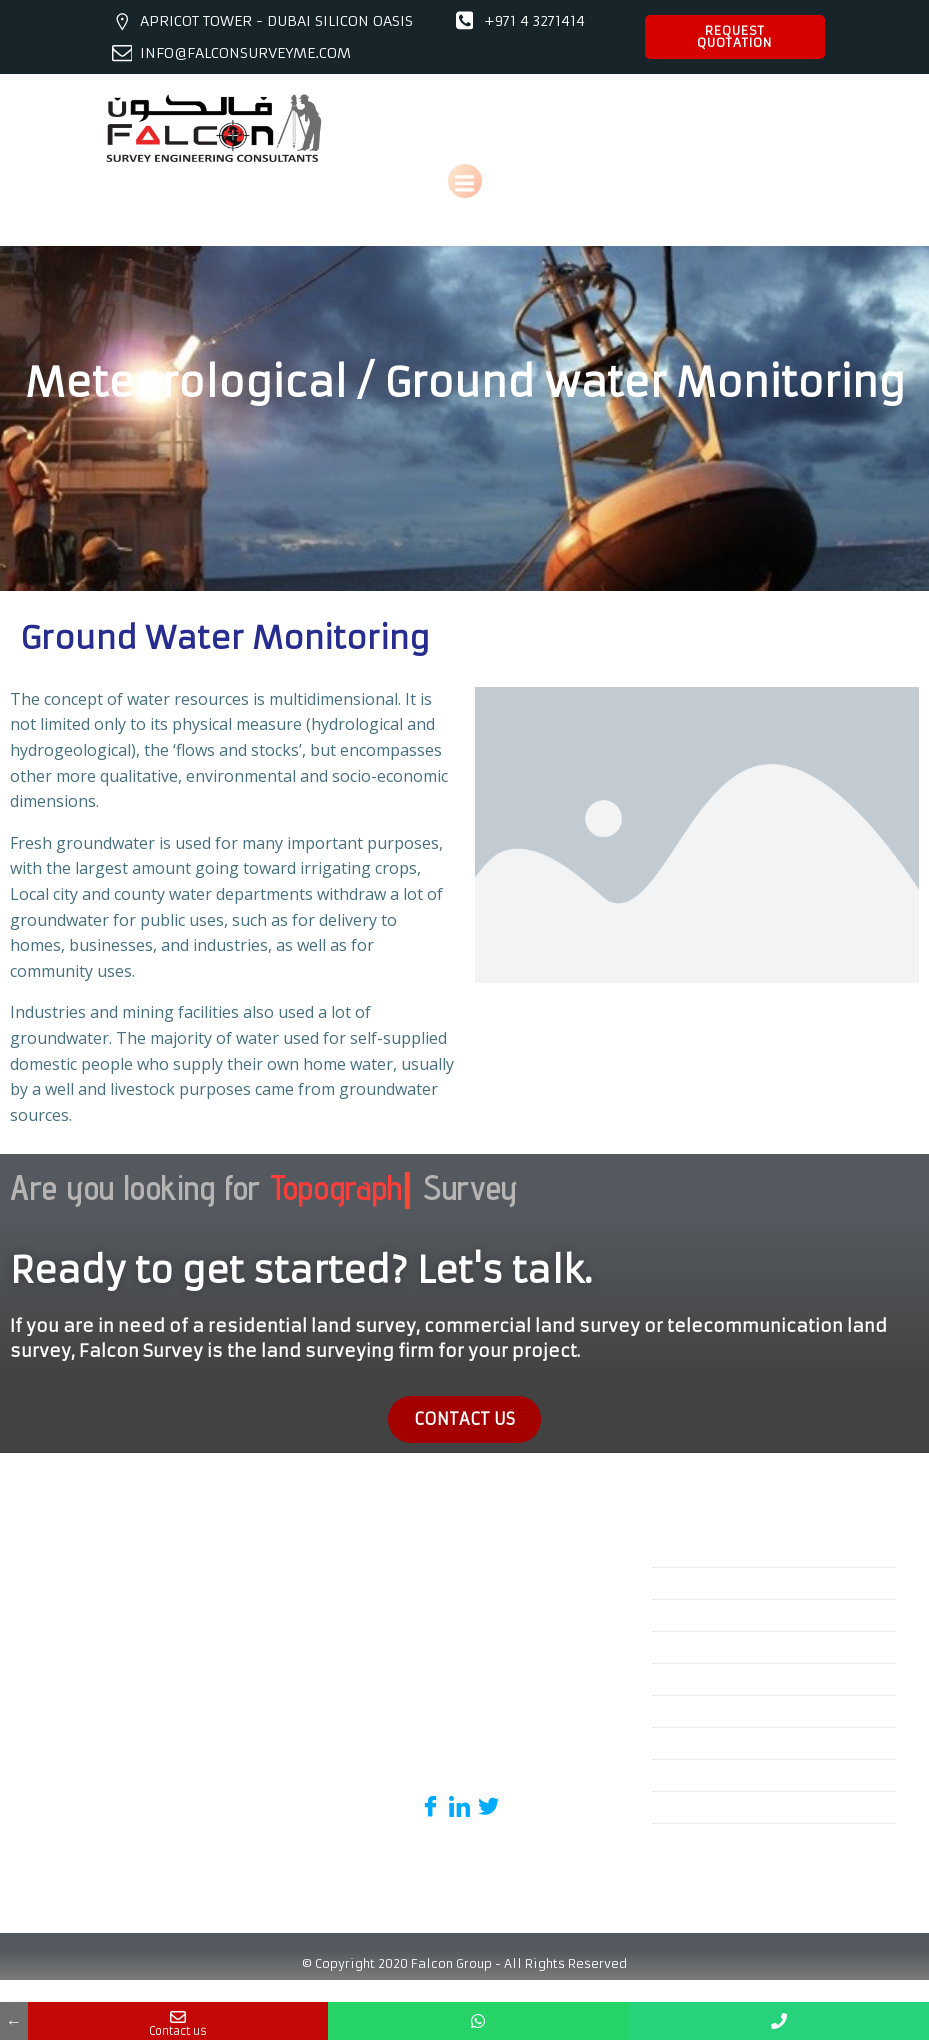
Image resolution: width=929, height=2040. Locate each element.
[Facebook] (430, 1789)
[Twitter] (488, 1789)
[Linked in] (459, 1789)
